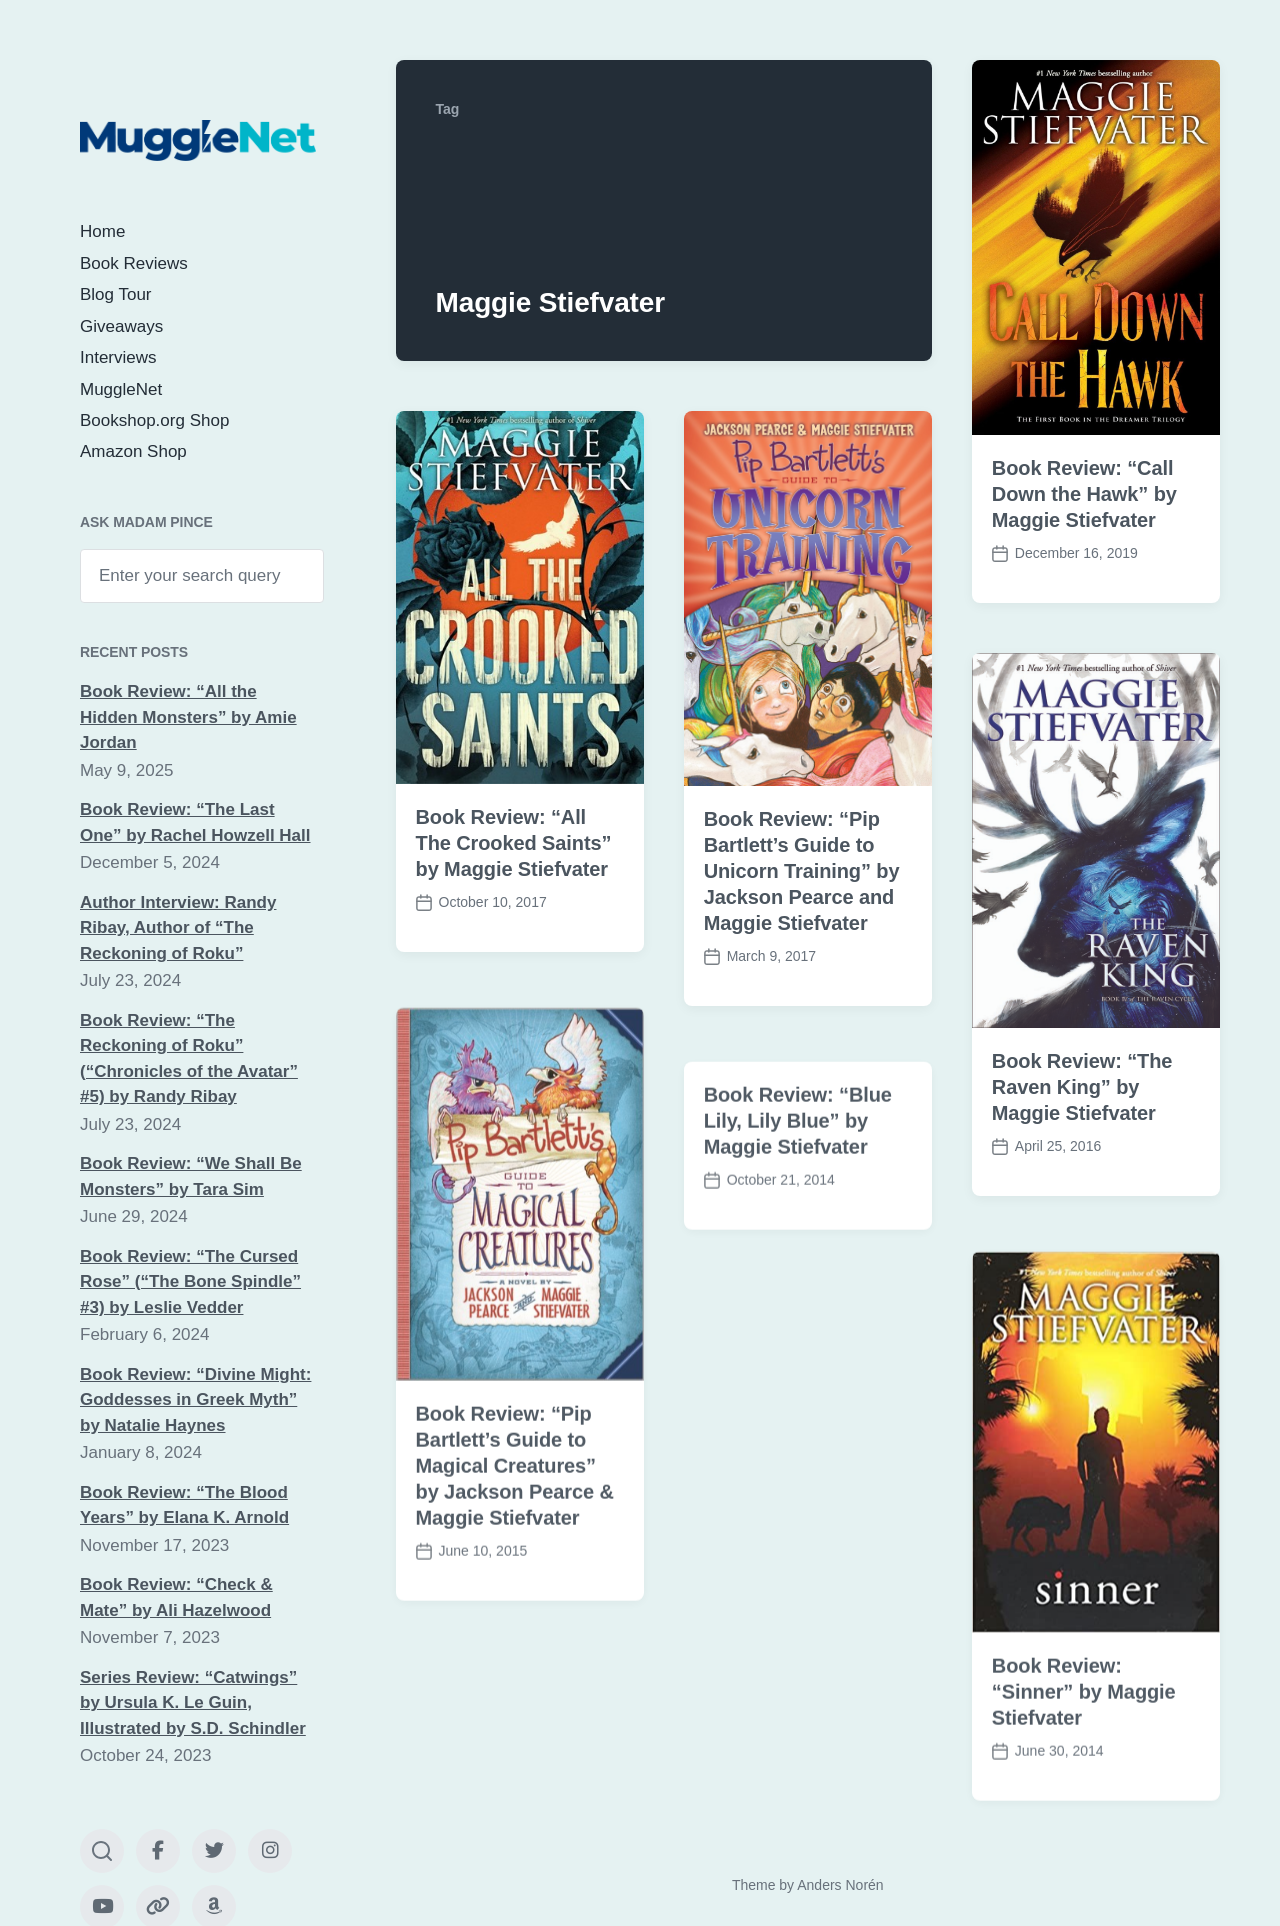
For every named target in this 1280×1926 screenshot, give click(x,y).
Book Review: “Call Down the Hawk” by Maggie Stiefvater (1084, 494)
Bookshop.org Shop (154, 420)
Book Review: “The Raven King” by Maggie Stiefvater (1082, 1087)
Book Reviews (134, 263)
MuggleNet (121, 389)
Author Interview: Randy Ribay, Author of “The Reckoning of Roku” (178, 928)
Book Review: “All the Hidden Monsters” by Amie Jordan (188, 717)
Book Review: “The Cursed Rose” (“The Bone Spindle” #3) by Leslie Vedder (190, 1282)
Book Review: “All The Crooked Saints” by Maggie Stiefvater (514, 843)
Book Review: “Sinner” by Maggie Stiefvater (1084, 1733)
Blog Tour (116, 294)
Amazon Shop (133, 451)
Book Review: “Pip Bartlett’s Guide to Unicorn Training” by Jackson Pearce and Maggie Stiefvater (802, 871)
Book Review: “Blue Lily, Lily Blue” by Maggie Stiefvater (798, 1162)
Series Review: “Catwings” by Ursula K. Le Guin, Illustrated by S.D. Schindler (193, 1703)
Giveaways (121, 326)
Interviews (118, 357)
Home (102, 231)
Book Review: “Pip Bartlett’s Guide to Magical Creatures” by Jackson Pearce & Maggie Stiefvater (515, 1507)
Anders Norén (840, 1885)
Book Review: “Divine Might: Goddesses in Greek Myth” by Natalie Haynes (195, 1400)
